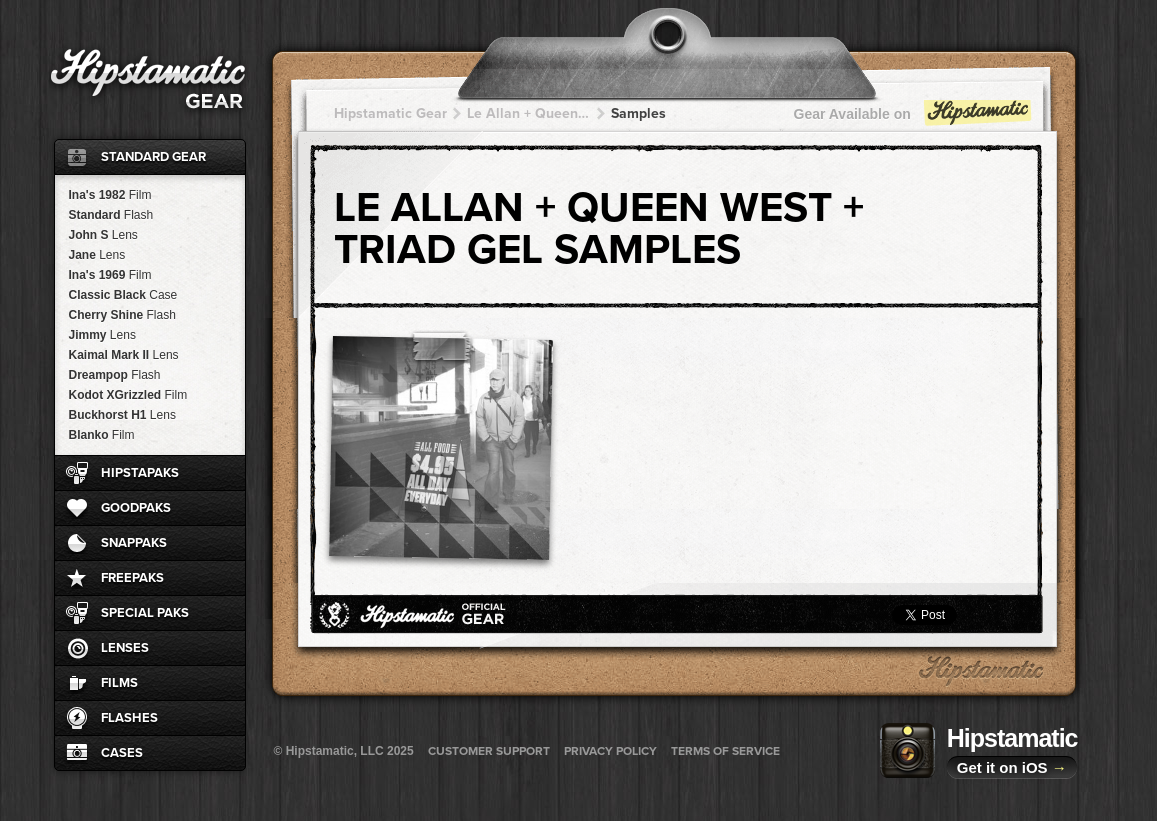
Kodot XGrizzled (128, 395)
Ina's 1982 (110, 195)
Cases (122, 753)
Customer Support (489, 751)
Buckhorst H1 (122, 415)
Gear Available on (914, 118)
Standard (111, 215)
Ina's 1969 (110, 275)
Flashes (129, 718)
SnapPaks (134, 543)
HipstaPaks (140, 473)
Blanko (102, 435)
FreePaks (132, 578)
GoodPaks (136, 508)
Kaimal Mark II (124, 355)
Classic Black (123, 295)
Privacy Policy (610, 751)
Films (119, 683)
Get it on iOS (1012, 767)
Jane (97, 255)
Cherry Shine (122, 315)
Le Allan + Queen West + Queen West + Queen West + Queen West (529, 113)
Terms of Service (725, 751)
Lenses (125, 648)
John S (103, 235)
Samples (638, 113)
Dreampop (115, 375)
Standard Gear (153, 157)
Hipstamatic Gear (390, 113)
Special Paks (145, 613)
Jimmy (102, 335)
